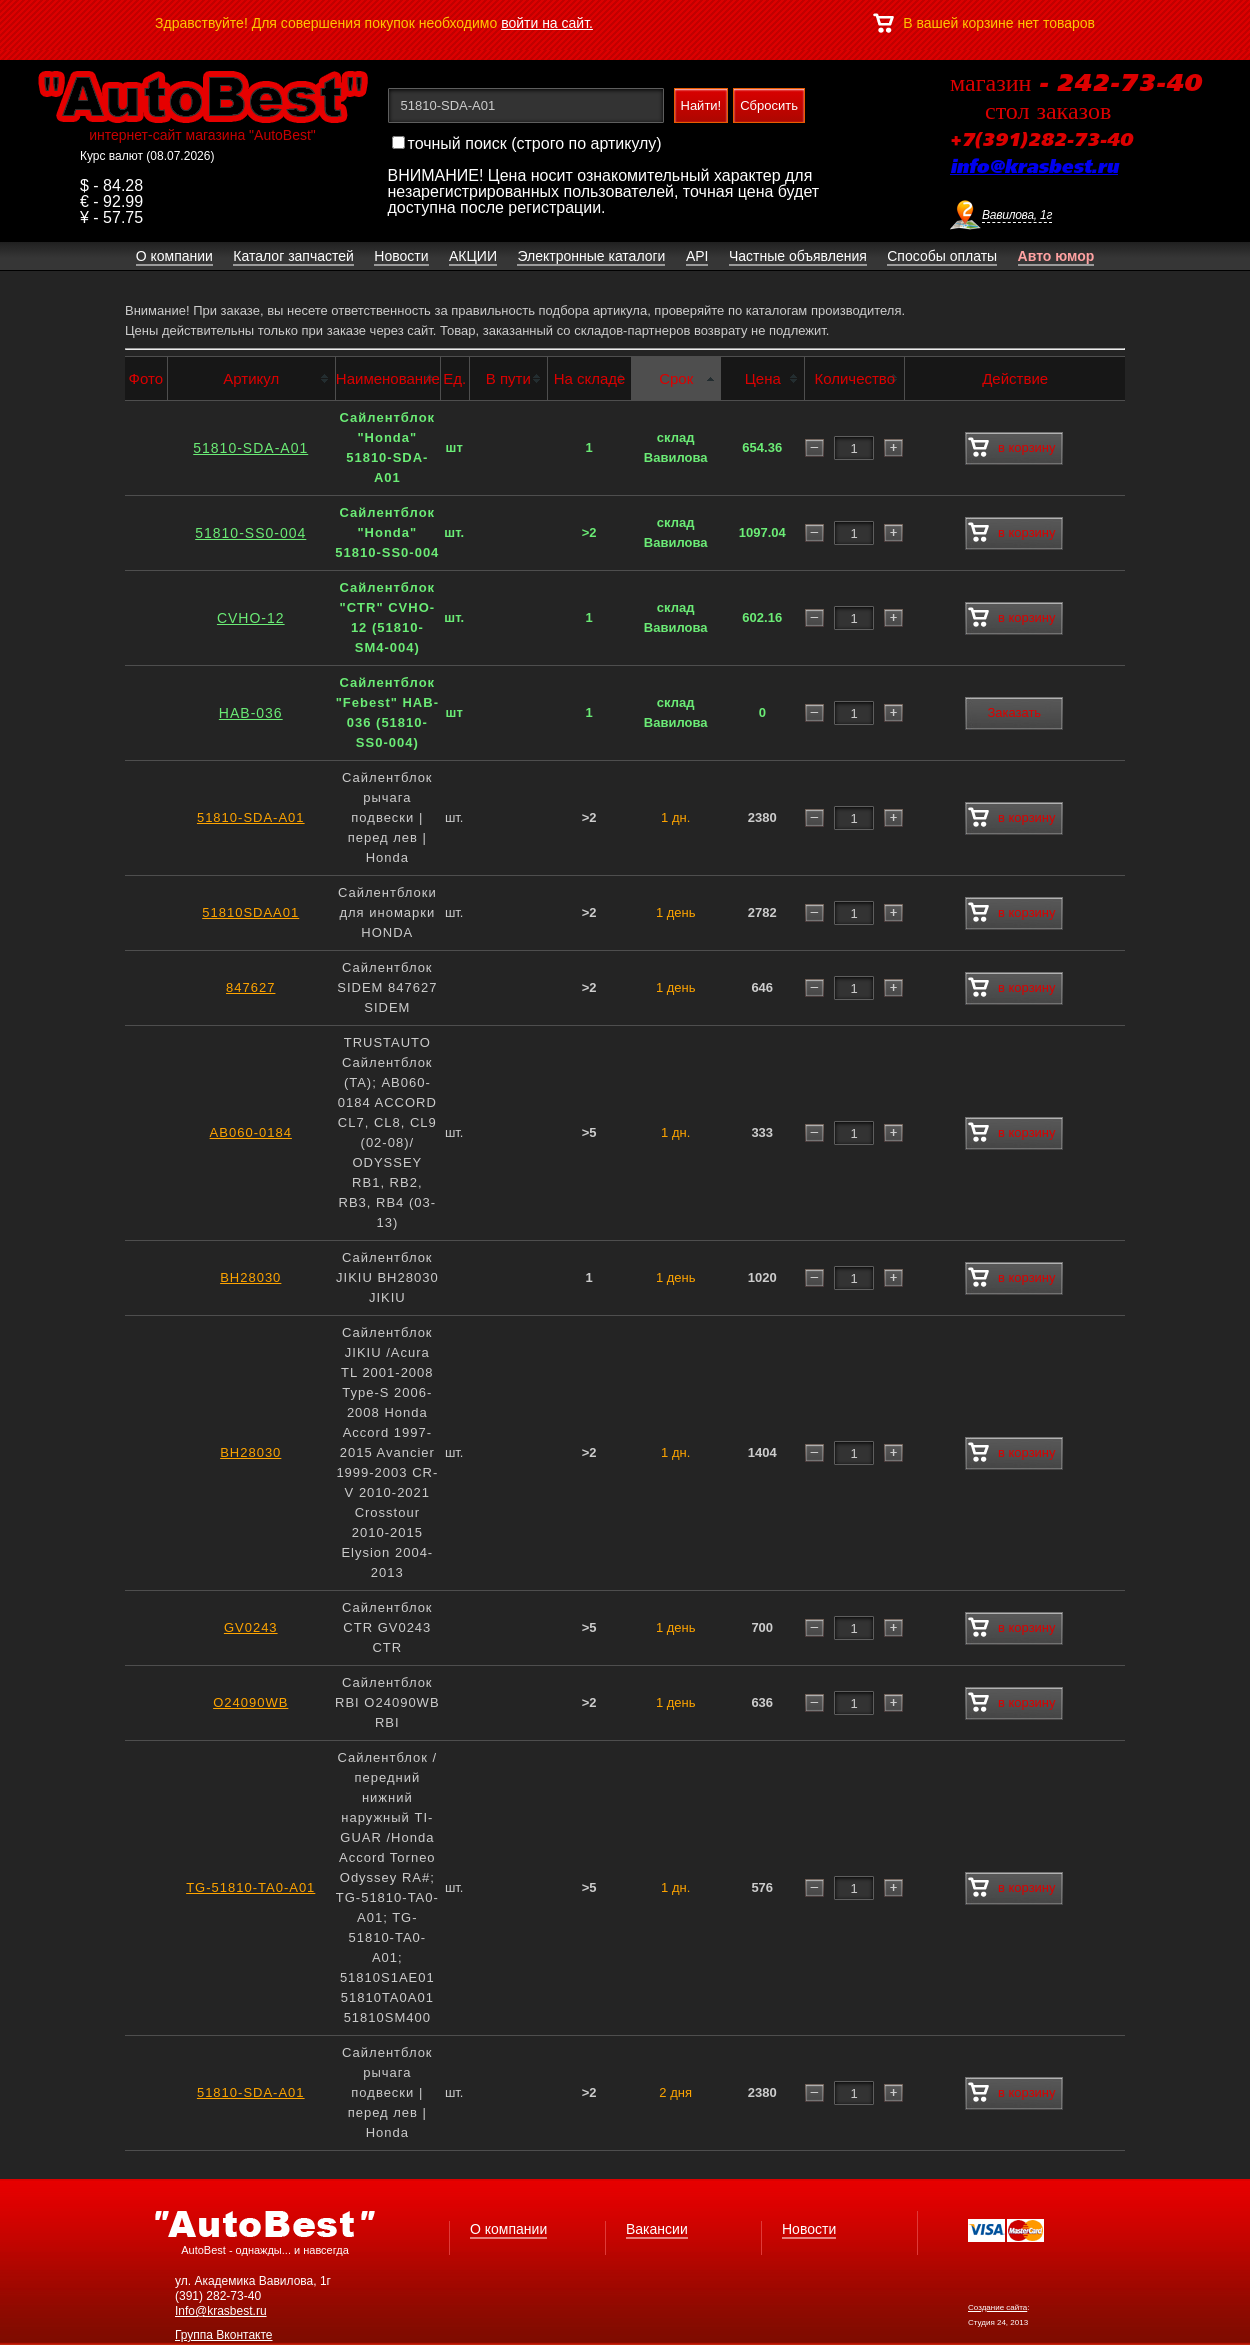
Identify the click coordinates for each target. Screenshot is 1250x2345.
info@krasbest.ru (1034, 168)
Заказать (1014, 712)
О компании (508, 2229)
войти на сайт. (547, 23)
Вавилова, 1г (1017, 215)
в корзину (1011, 448)
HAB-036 (251, 713)
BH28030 (250, 1277)
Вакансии (657, 2229)
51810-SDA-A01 (250, 448)
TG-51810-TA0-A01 (250, 1887)
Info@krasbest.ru (221, 2311)
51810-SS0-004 (250, 533)
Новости (809, 2229)
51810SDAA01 (250, 912)
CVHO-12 (251, 618)
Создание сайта (997, 2307)
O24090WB (250, 1702)
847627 (250, 987)
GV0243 (251, 1627)
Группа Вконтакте (224, 2335)
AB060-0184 (251, 1132)
